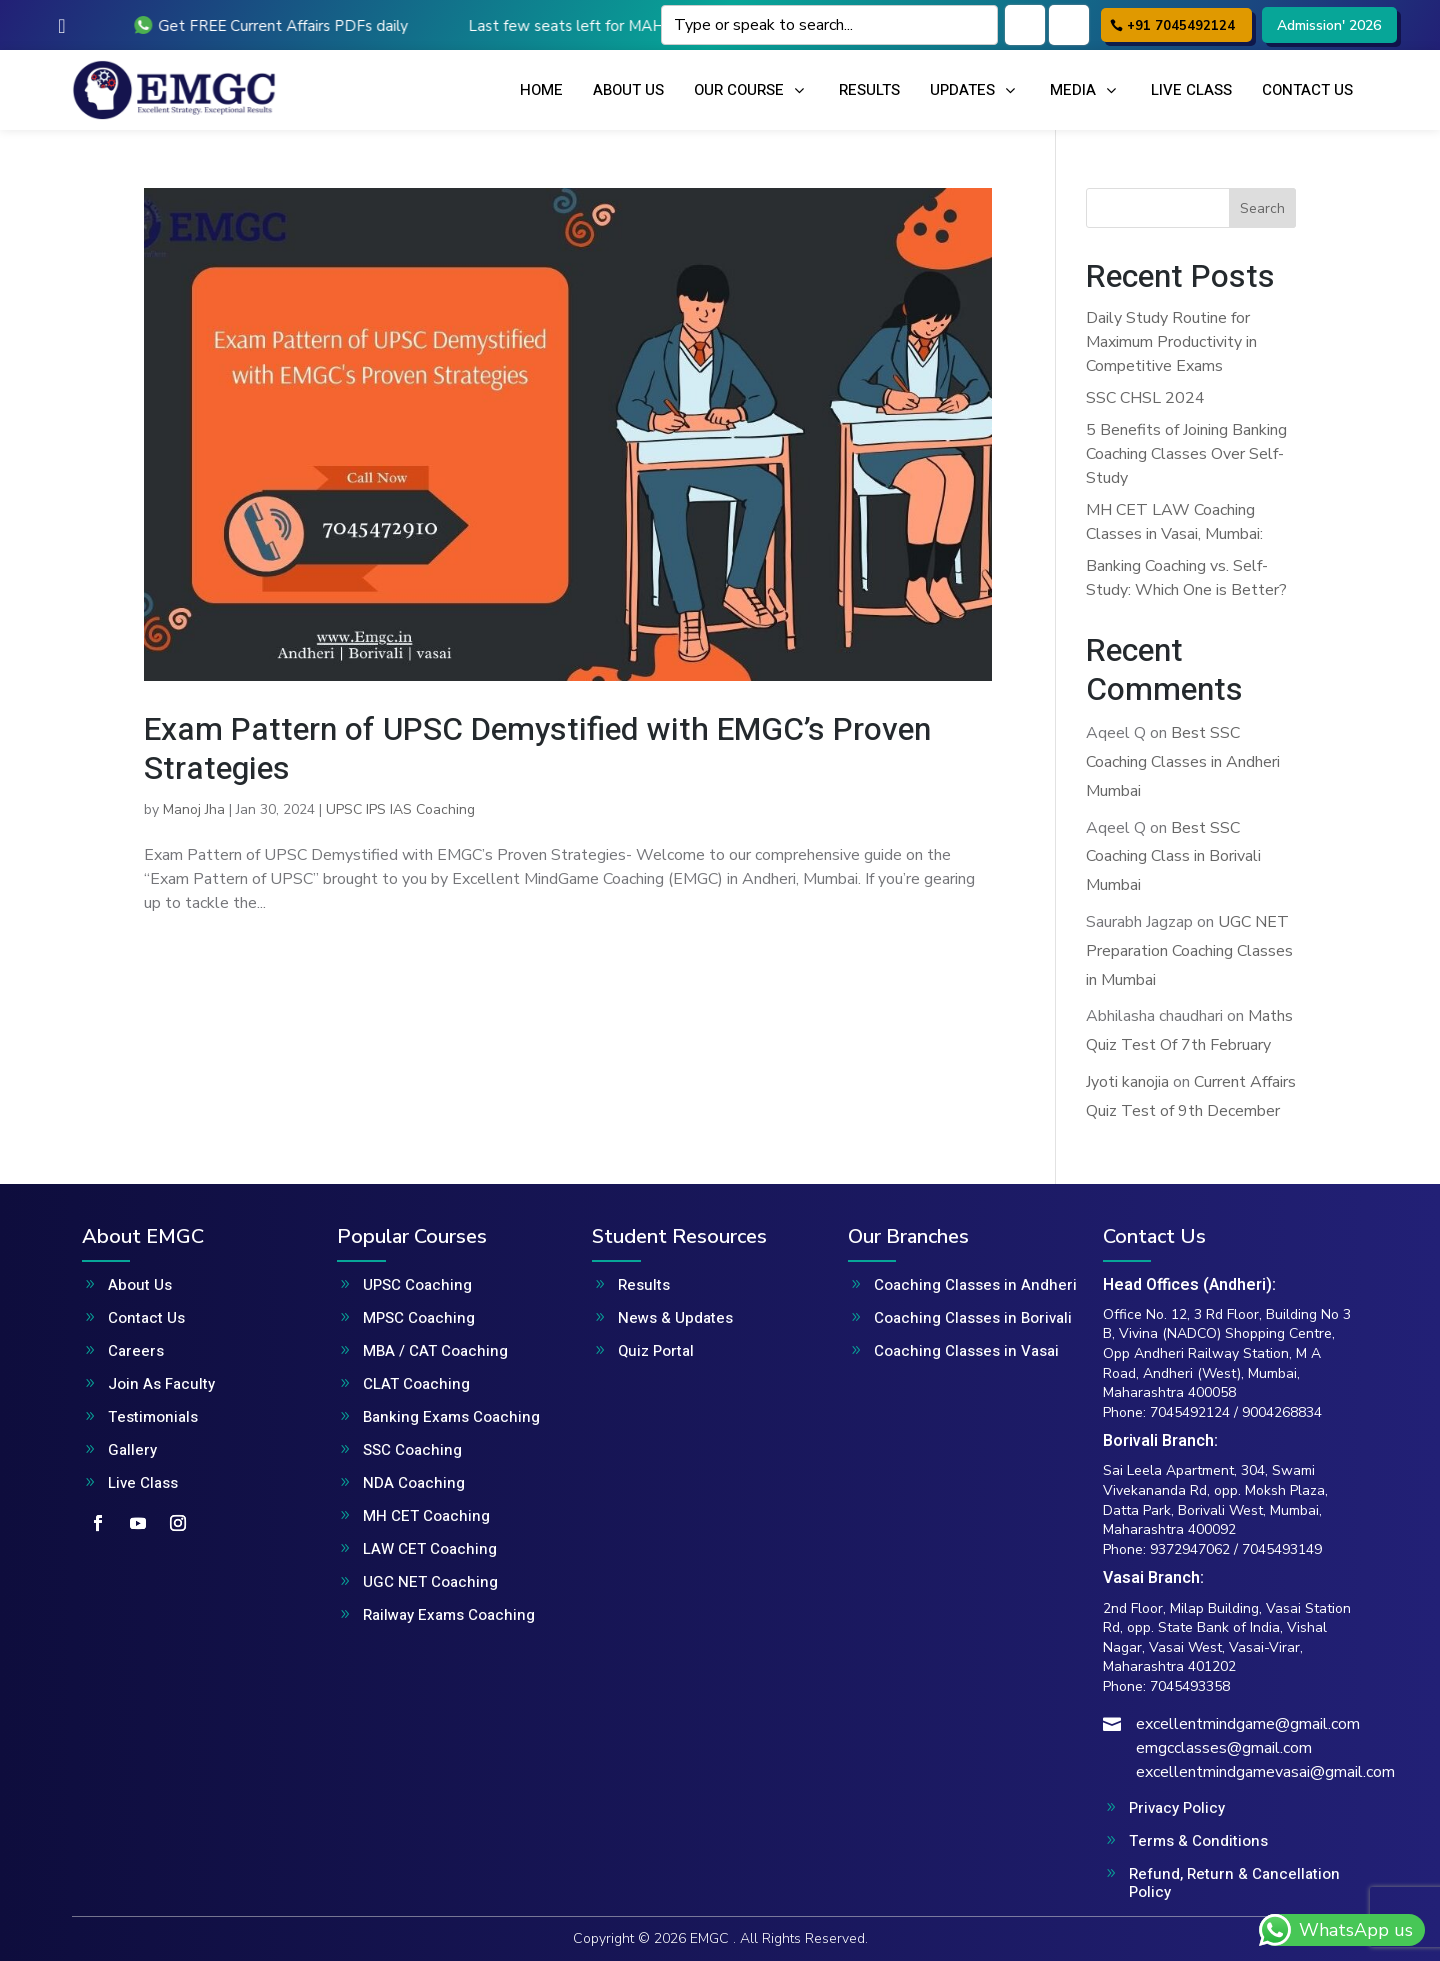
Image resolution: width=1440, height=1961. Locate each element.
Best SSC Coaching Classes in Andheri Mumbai (1183, 762)
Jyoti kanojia (1127, 1082)
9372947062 (1190, 1549)
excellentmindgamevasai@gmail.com (1265, 1772)
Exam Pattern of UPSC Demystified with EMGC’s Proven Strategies (537, 748)
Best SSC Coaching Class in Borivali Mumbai (1173, 857)
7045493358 (1190, 1686)
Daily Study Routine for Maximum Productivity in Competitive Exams (1171, 342)
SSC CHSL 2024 (1145, 398)
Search (1262, 208)
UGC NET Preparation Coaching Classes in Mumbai (1189, 951)
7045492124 (1190, 1412)
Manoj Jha (194, 809)
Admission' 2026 (1329, 25)
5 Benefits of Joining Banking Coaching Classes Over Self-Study (1186, 454)
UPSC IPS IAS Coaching (400, 809)
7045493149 (1282, 1549)
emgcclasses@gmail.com (1224, 1748)
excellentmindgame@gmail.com (1248, 1724)
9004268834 (1282, 1412)
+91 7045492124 (1181, 26)
